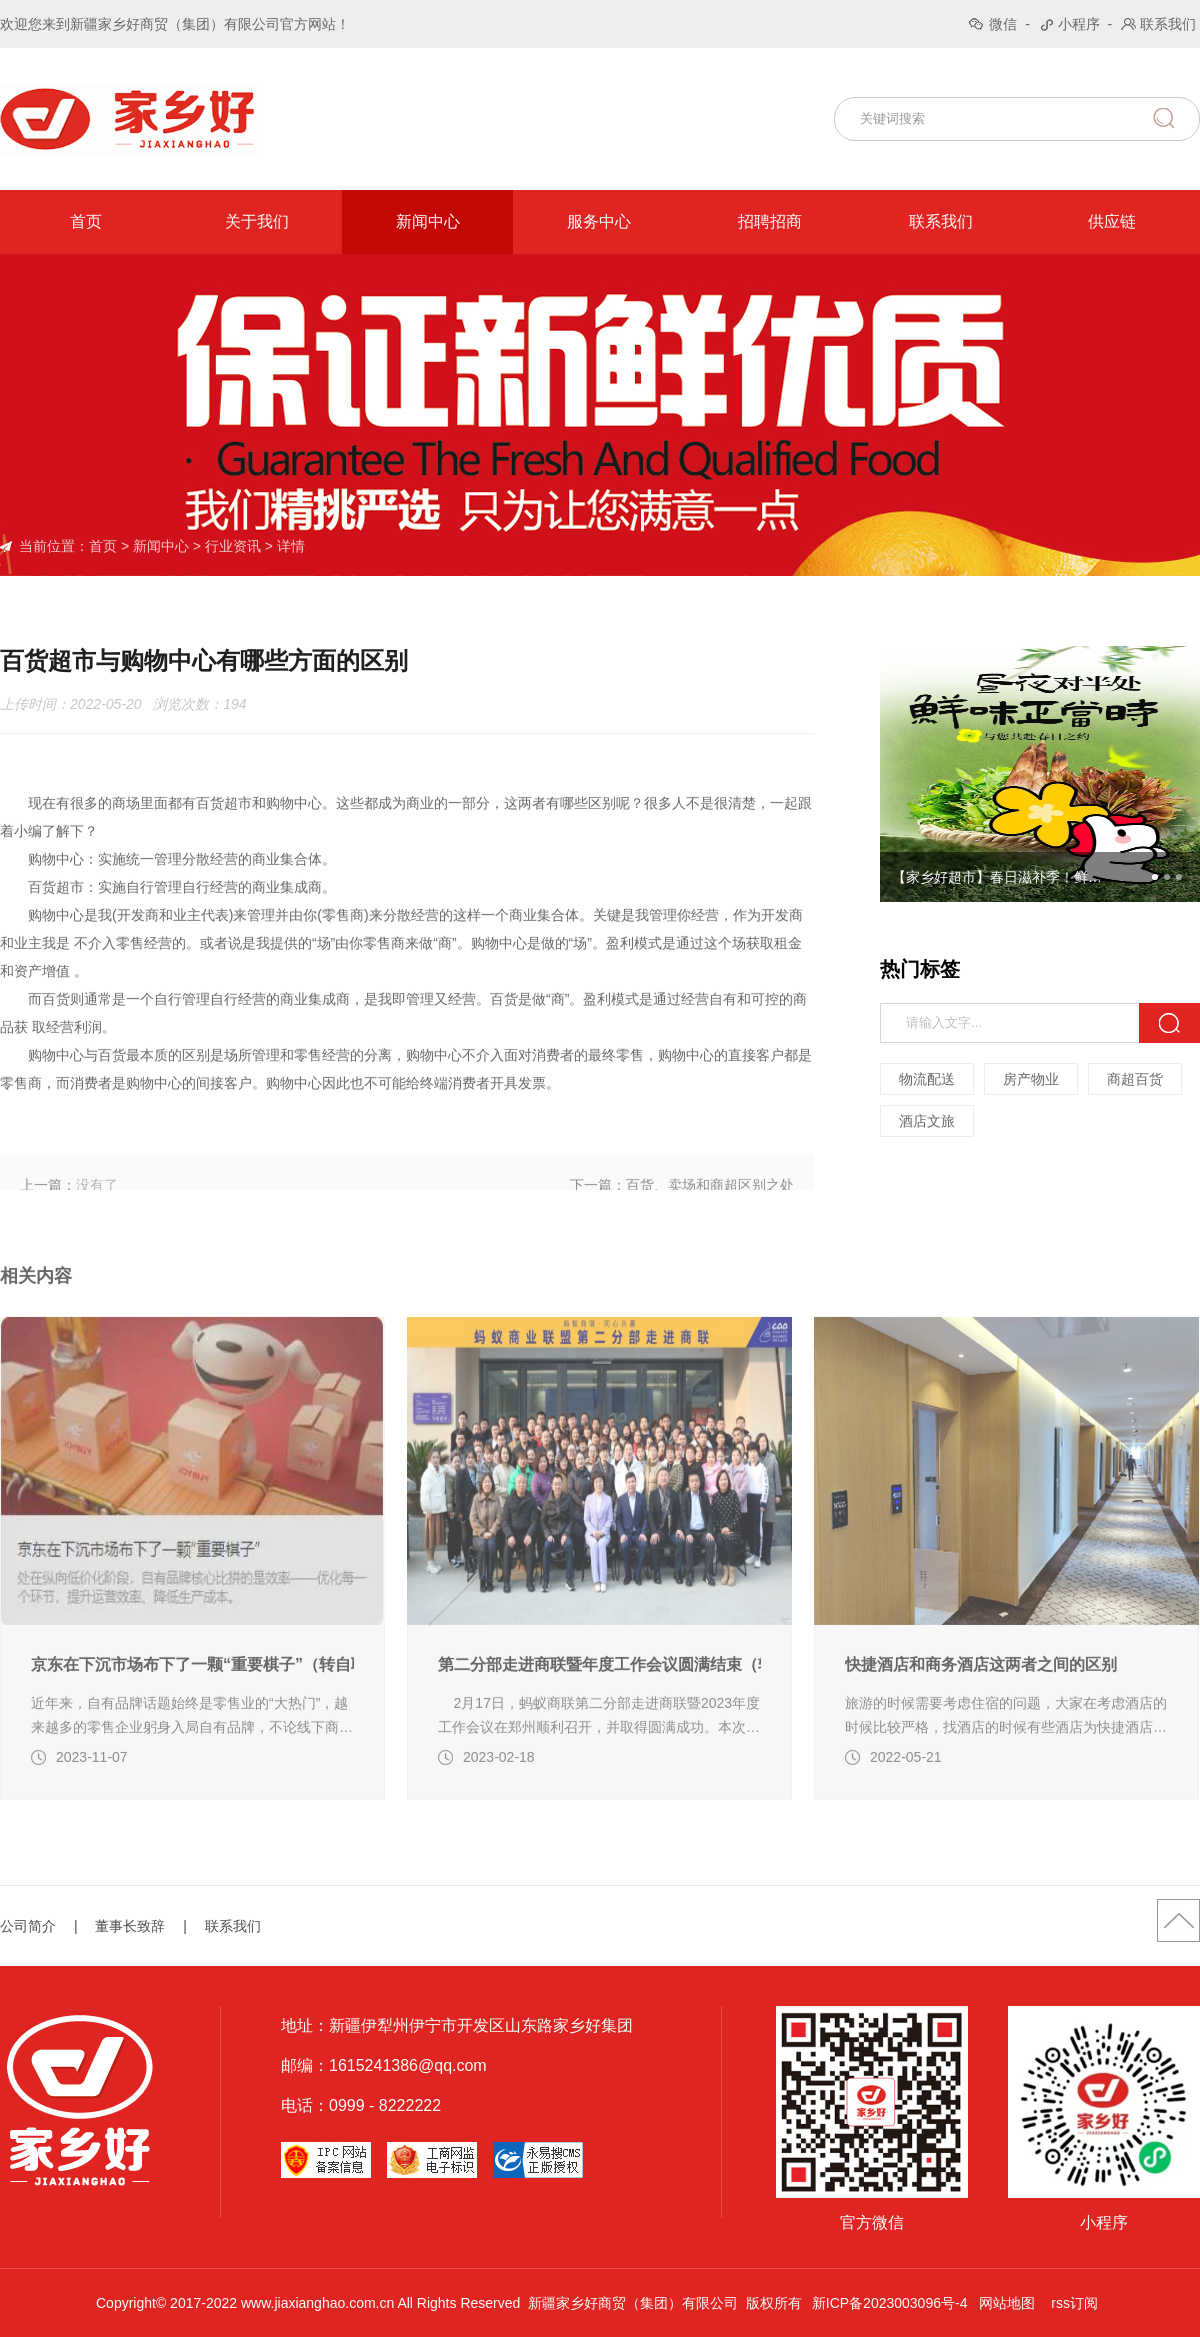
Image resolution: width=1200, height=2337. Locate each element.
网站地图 (1007, 2303)
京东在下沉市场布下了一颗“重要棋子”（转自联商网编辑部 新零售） (192, 1733)
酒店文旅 (928, 1121)
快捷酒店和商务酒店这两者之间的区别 (981, 1733)
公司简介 (28, 1926)
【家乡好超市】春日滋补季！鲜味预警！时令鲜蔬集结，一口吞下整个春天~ (1003, 877)
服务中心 (599, 221)
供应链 (1112, 221)
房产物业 (1032, 1079)
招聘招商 (770, 221)
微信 (1003, 24)
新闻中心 (428, 221)
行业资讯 (233, 546)
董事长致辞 (130, 1926)
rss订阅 (1074, 2303)
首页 (86, 221)
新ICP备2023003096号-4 (890, 2303)
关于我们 (257, 221)
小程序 (1079, 24)
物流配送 (928, 1079)
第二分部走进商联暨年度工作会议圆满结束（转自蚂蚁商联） (599, 1733)
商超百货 (1136, 1079)
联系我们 (1168, 24)
